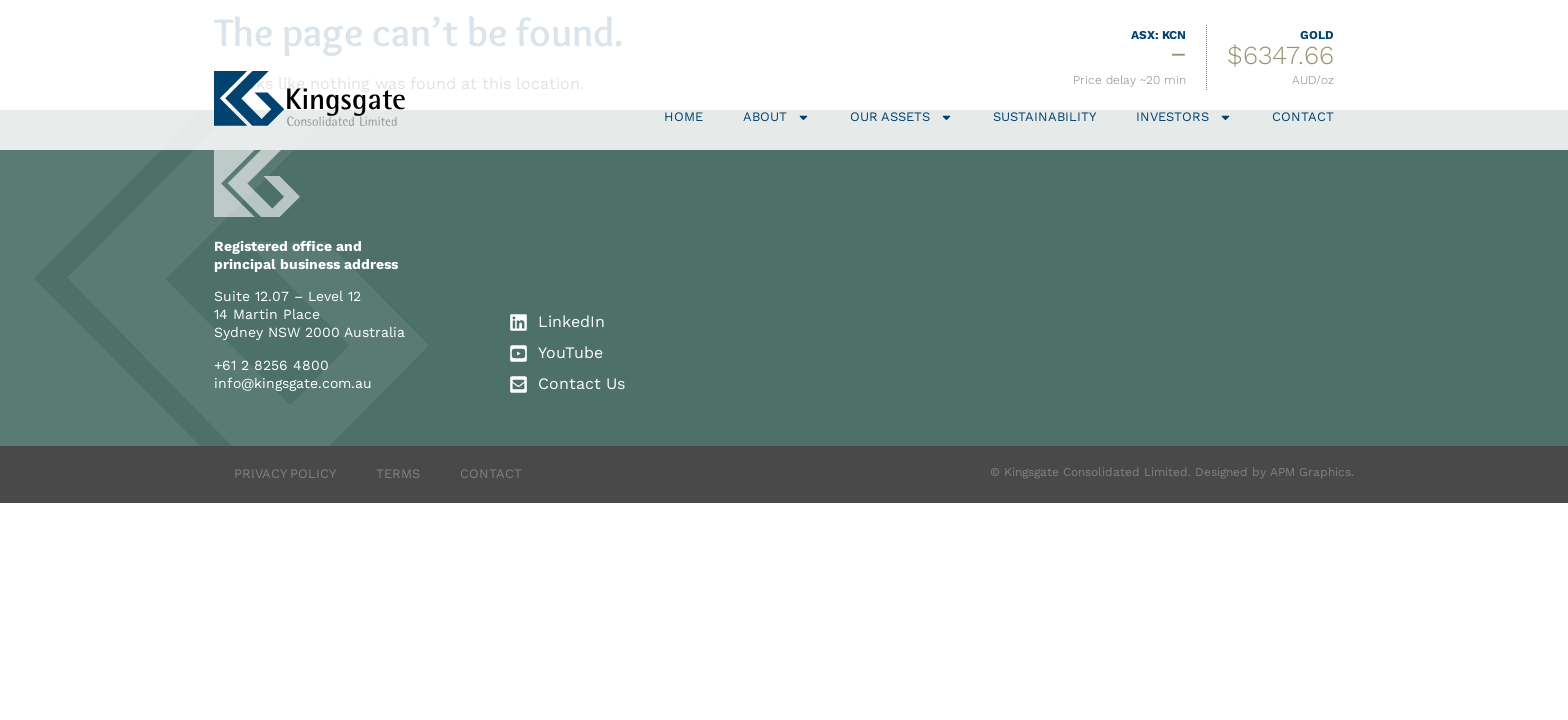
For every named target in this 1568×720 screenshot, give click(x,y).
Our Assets (901, 117)
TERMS (398, 473)
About (776, 117)
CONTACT (491, 473)
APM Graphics (1310, 472)
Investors (1184, 117)
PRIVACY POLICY (285, 473)
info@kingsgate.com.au (293, 383)
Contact (1303, 116)
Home (683, 116)
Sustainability (1044, 116)
